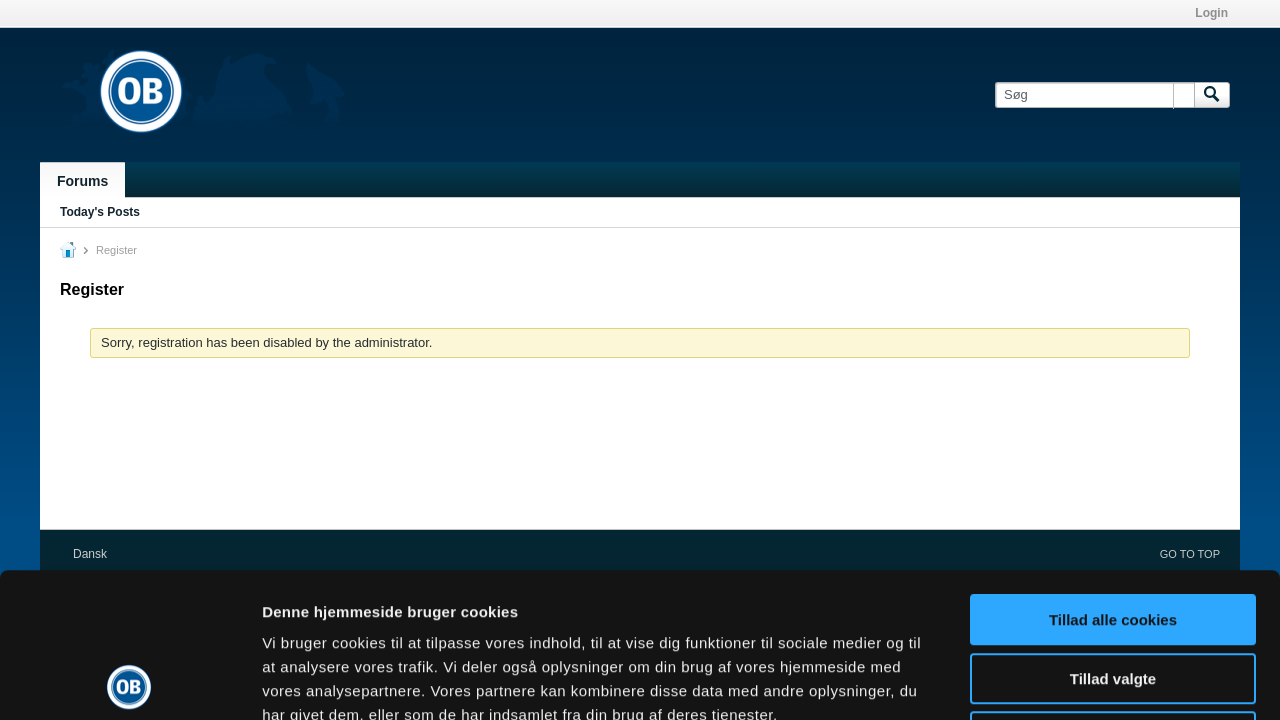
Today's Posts (100, 212)
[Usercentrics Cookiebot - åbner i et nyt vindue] (129, 681)
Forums (82, 181)
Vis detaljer (1039, 680)
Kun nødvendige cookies (1113, 592)
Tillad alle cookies (1113, 475)
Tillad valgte (1113, 534)
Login (1211, 13)
